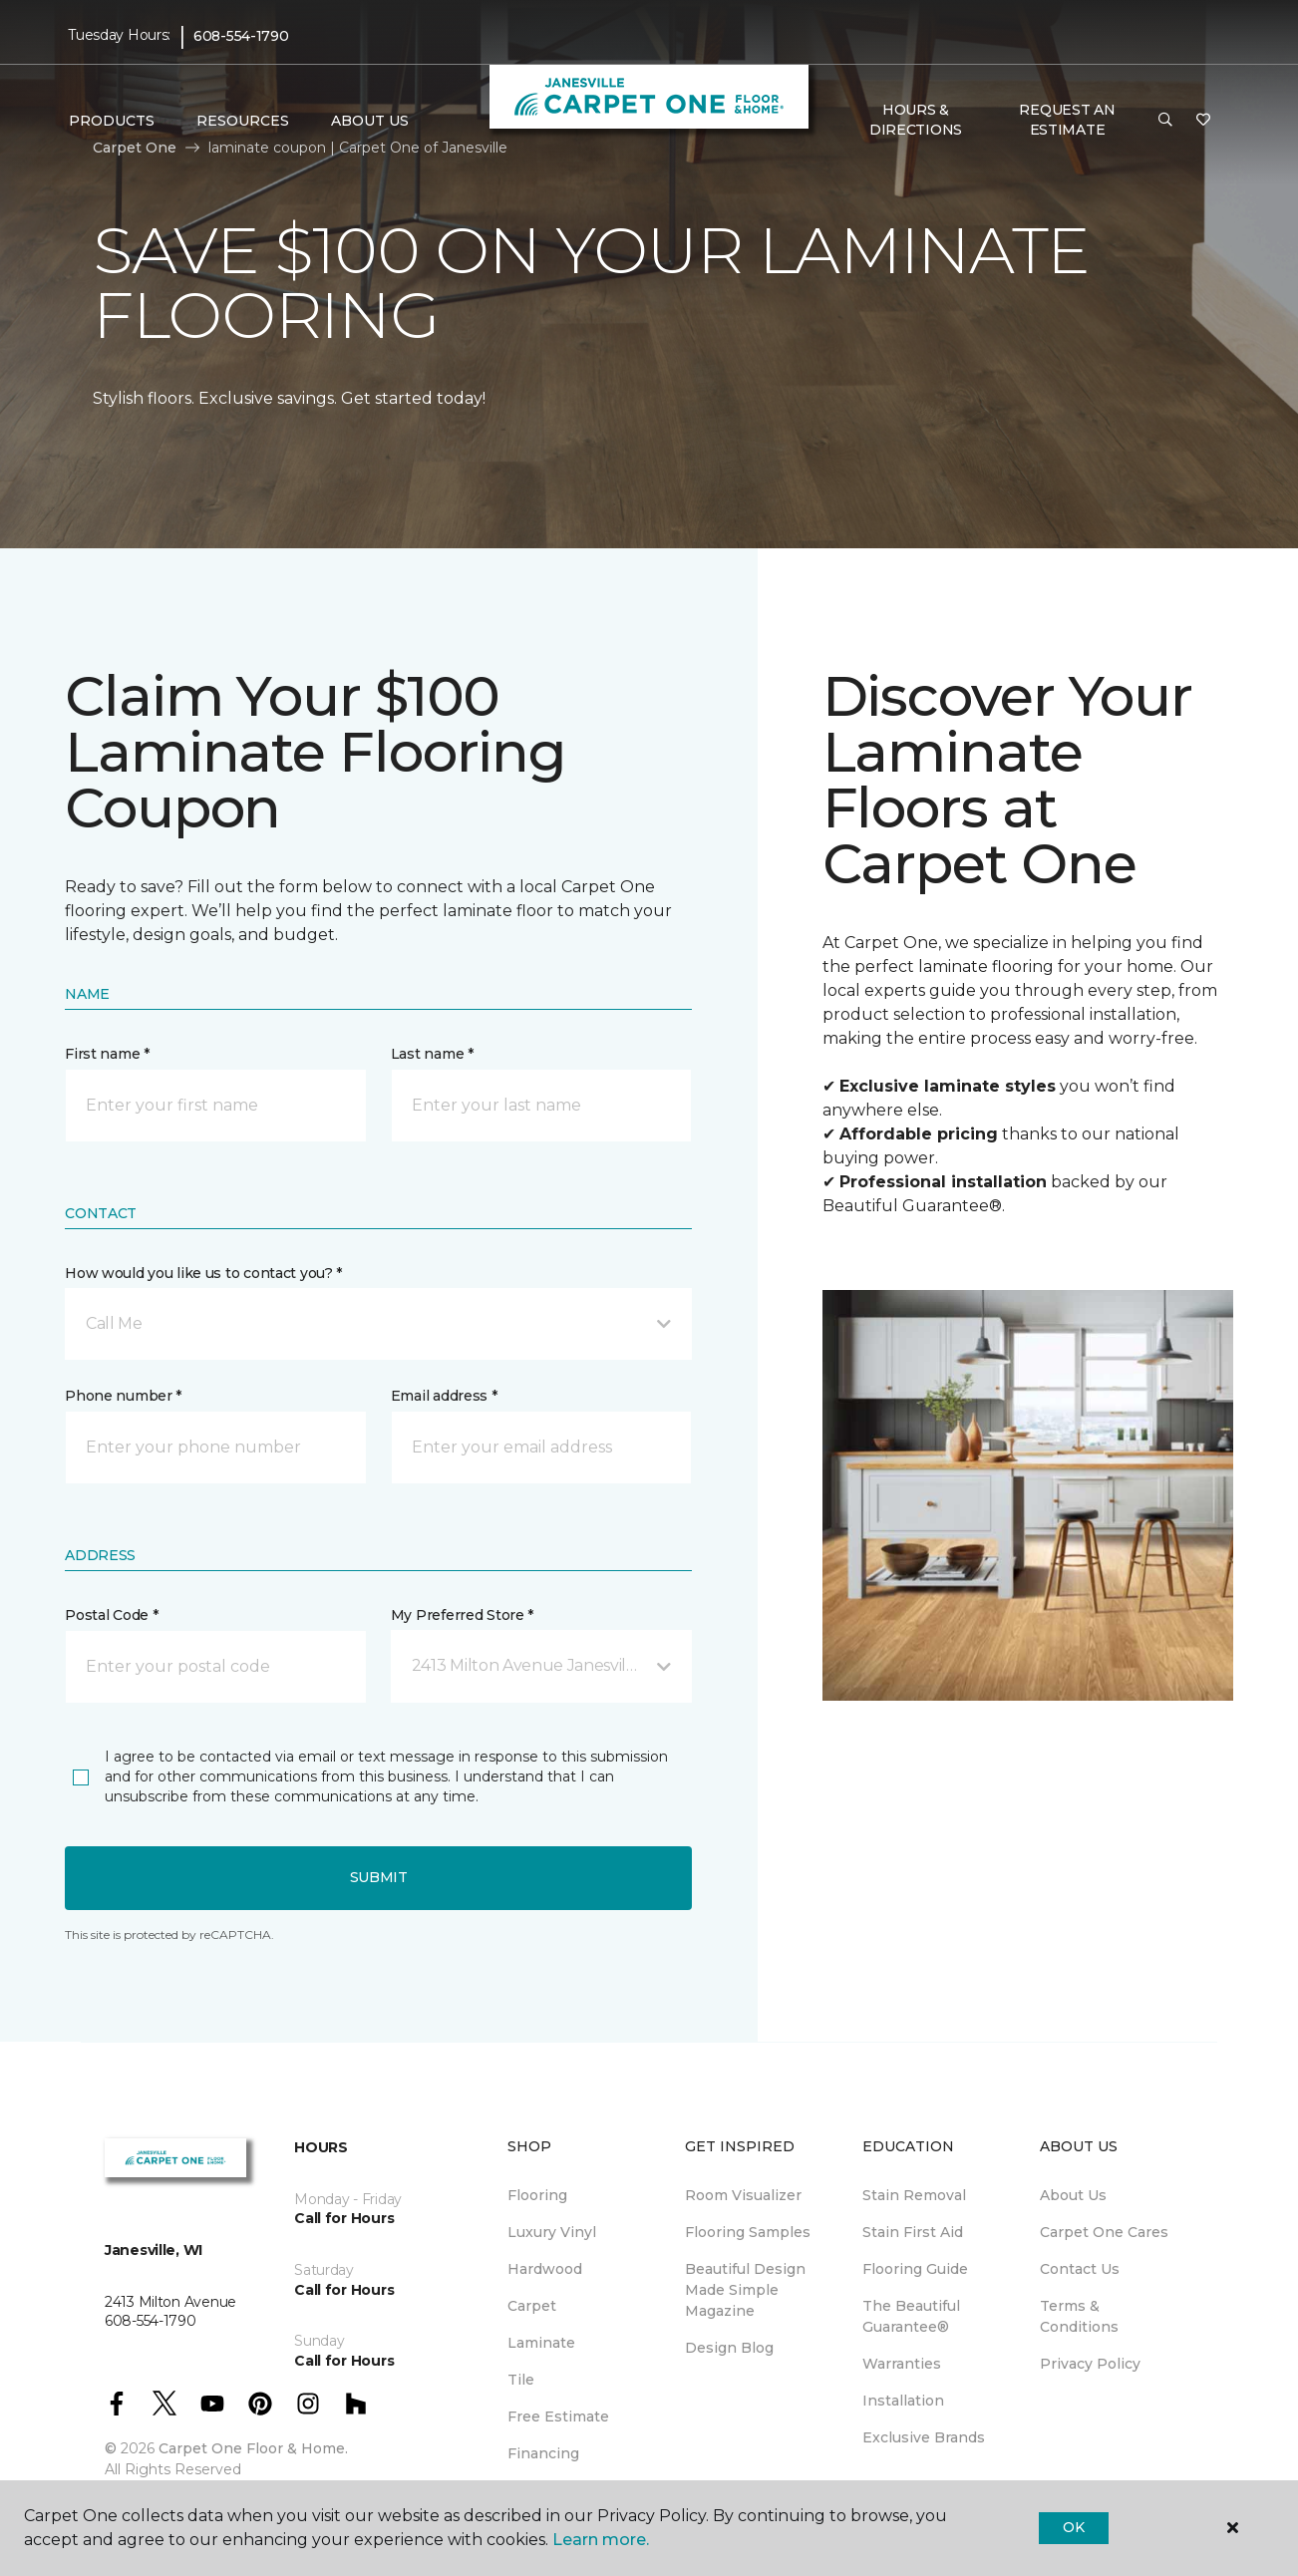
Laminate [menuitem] (541, 2343)
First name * (107, 1054)
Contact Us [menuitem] (1080, 2269)
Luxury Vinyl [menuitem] (551, 2232)
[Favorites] (1203, 121)
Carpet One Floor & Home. (253, 2448)
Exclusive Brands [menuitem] (923, 2437)
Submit (379, 1877)
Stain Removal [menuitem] (914, 2195)
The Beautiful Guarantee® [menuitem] (911, 2316)
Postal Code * (111, 1615)
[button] (1165, 121)
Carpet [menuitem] (531, 2306)
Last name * (432, 1054)
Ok (1073, 2527)
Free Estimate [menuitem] (558, 2416)
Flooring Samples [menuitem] (748, 2232)
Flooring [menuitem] (537, 2195)
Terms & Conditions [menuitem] (1079, 2316)
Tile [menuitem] (520, 2380)
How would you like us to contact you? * (203, 1273)
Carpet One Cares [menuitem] (1104, 2232)
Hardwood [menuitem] (544, 2269)
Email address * (444, 1396)
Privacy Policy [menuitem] (1090, 2364)
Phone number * (123, 1396)
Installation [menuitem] (903, 2401)
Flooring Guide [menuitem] (915, 2269)
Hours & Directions (915, 120)
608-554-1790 (241, 36)
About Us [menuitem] (1073, 2195)
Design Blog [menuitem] (729, 2348)
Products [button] (112, 121)
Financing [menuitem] (543, 2453)
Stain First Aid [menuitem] (912, 2232)
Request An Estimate (1067, 120)
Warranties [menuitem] (901, 2364)
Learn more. (600, 2539)
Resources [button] (242, 121)
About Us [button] (370, 121)
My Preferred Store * (462, 1615)
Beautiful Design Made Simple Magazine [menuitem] (745, 2290)
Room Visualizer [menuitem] (743, 2195)
